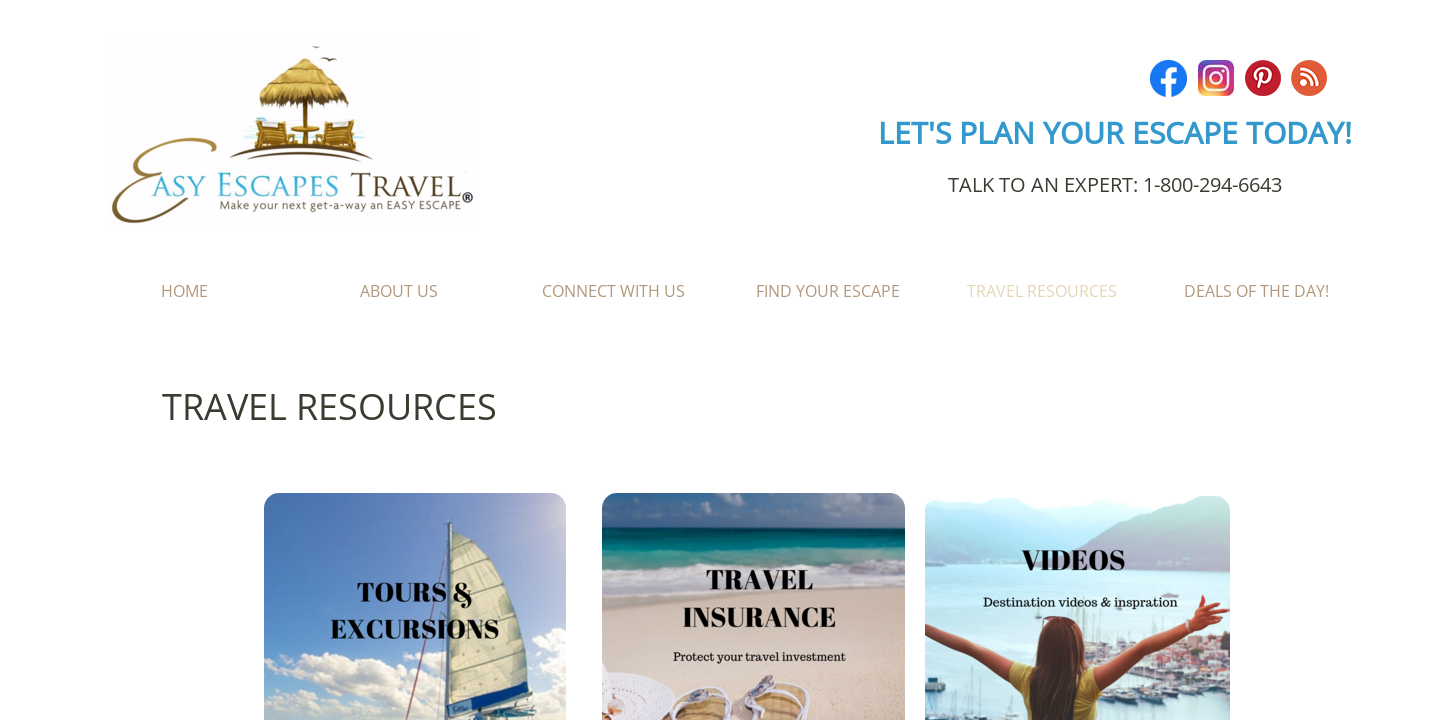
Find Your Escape (828, 291)
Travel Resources (1042, 291)
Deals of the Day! (1256, 291)
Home (184, 291)
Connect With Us (613, 291)
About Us (399, 291)
